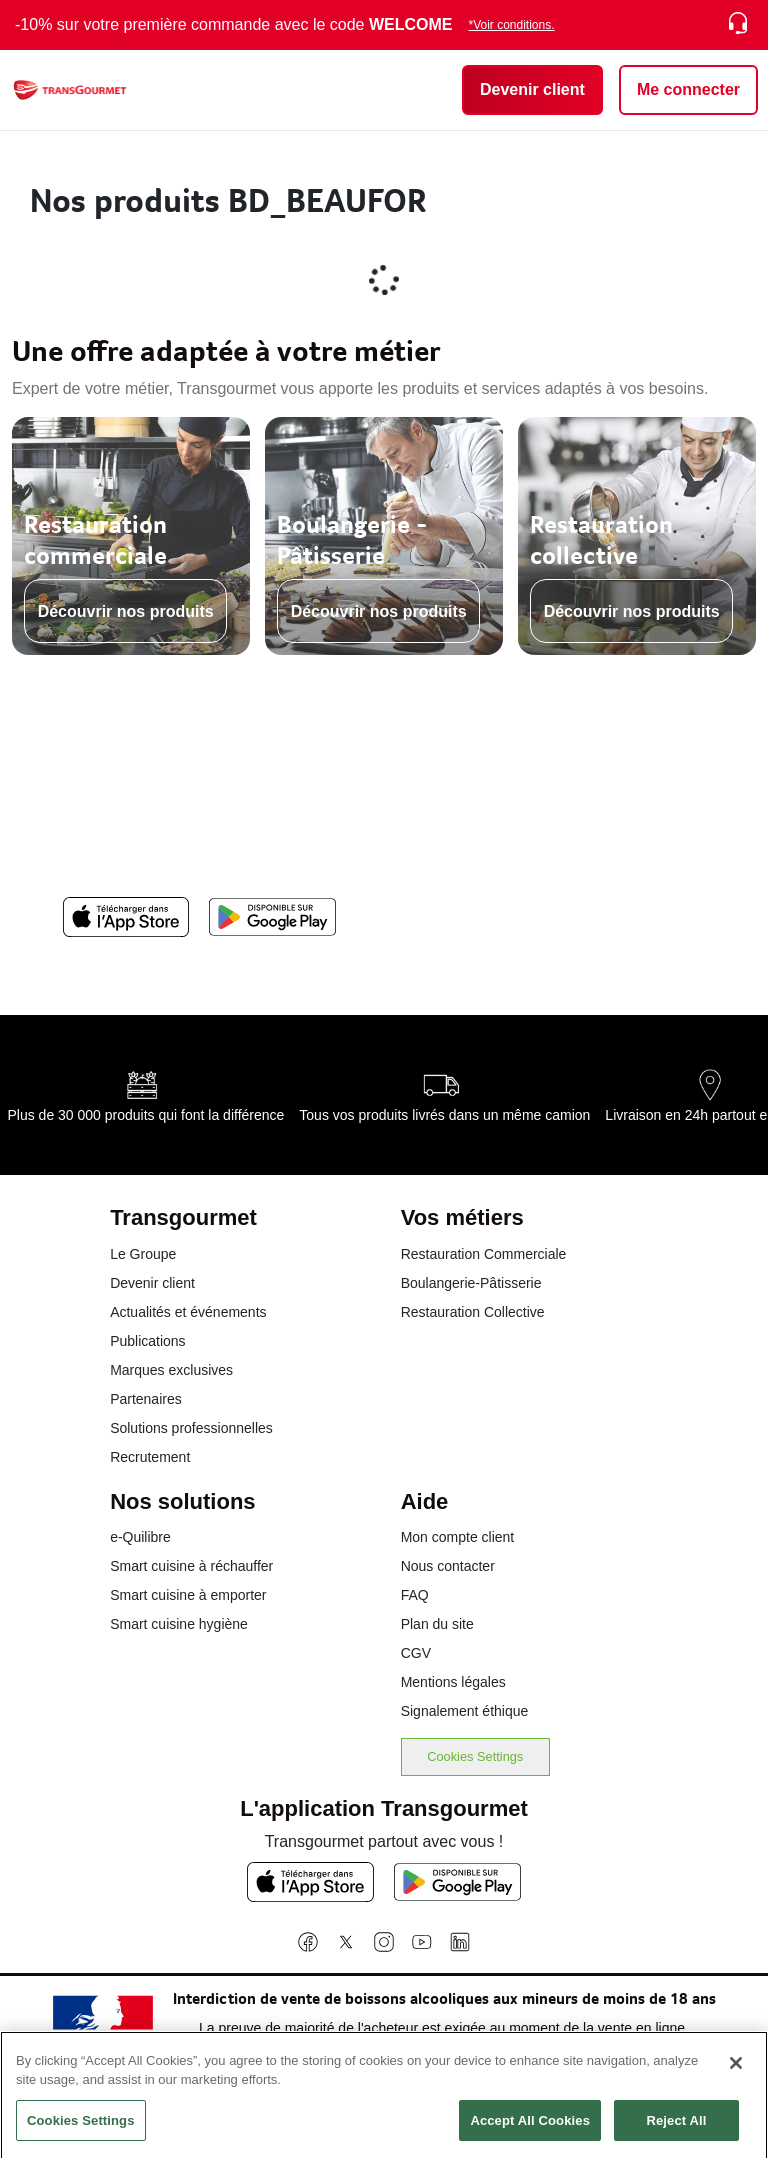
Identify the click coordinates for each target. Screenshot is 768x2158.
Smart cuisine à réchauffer (191, 1566)
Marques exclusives (171, 1370)
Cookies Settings (475, 1756)
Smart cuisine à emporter (188, 1595)
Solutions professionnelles (191, 1428)
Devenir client (152, 1283)
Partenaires (146, 1399)
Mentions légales (453, 1682)
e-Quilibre (140, 1537)
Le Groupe (143, 1254)
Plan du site (437, 1624)
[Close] (736, 2072)
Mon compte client (458, 1537)
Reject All (676, 2129)
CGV (416, 1653)
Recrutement (150, 1457)
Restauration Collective (473, 1312)
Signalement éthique (465, 1711)
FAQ (415, 1595)
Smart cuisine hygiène (179, 1624)
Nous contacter (448, 1566)
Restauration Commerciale (484, 1254)
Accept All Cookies (530, 2129)
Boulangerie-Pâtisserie (471, 1283)
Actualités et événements (188, 1312)
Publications (148, 1341)
